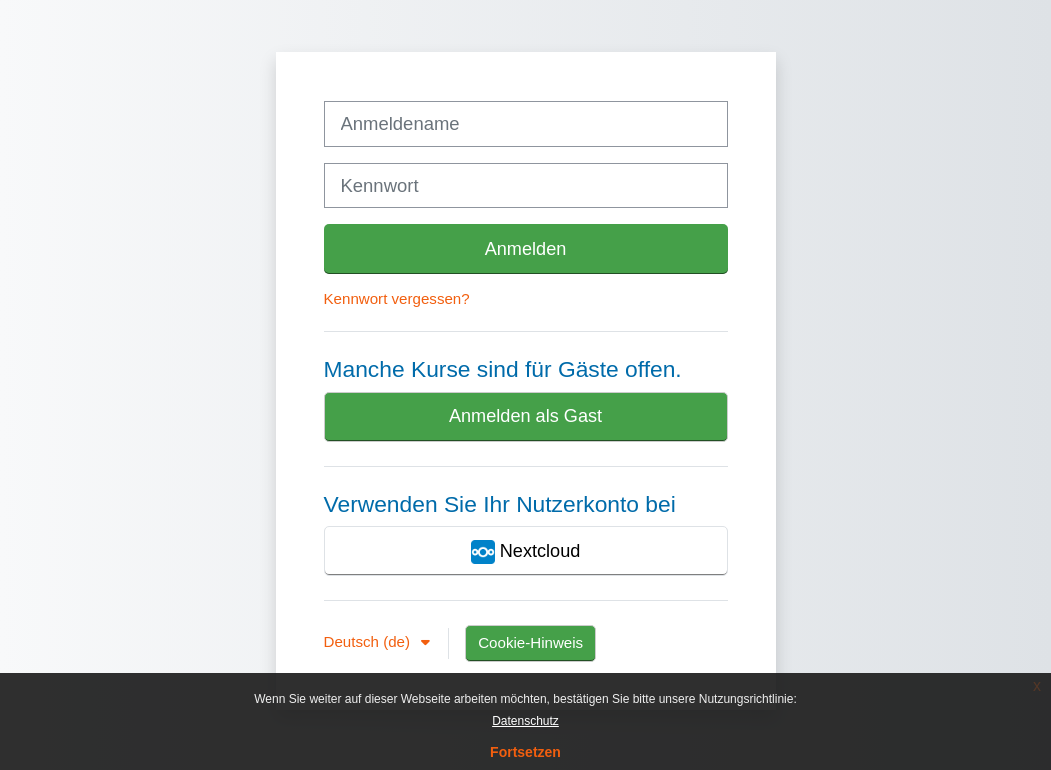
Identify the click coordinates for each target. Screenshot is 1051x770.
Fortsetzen (525, 752)
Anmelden (526, 249)
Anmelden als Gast (525, 416)
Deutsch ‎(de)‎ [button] (369, 641)
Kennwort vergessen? (397, 298)
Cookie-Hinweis (530, 642)
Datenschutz (525, 721)
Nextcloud (526, 552)
